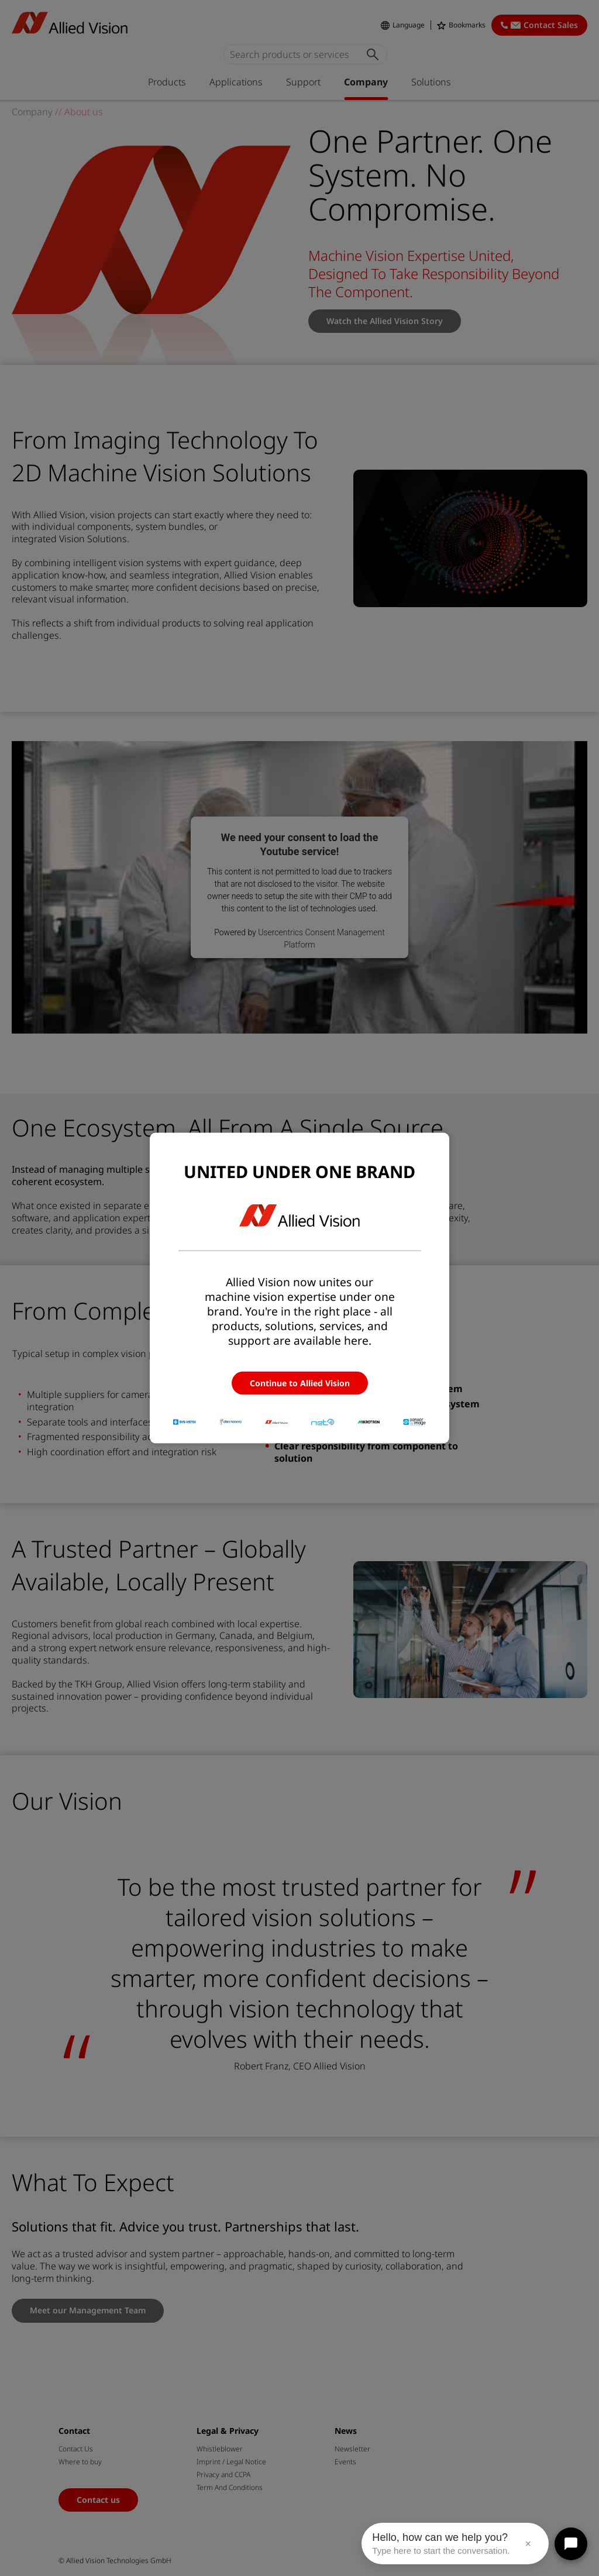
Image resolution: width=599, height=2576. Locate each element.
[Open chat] (571, 2543)
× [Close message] (528, 2544)
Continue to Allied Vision (300, 1383)
